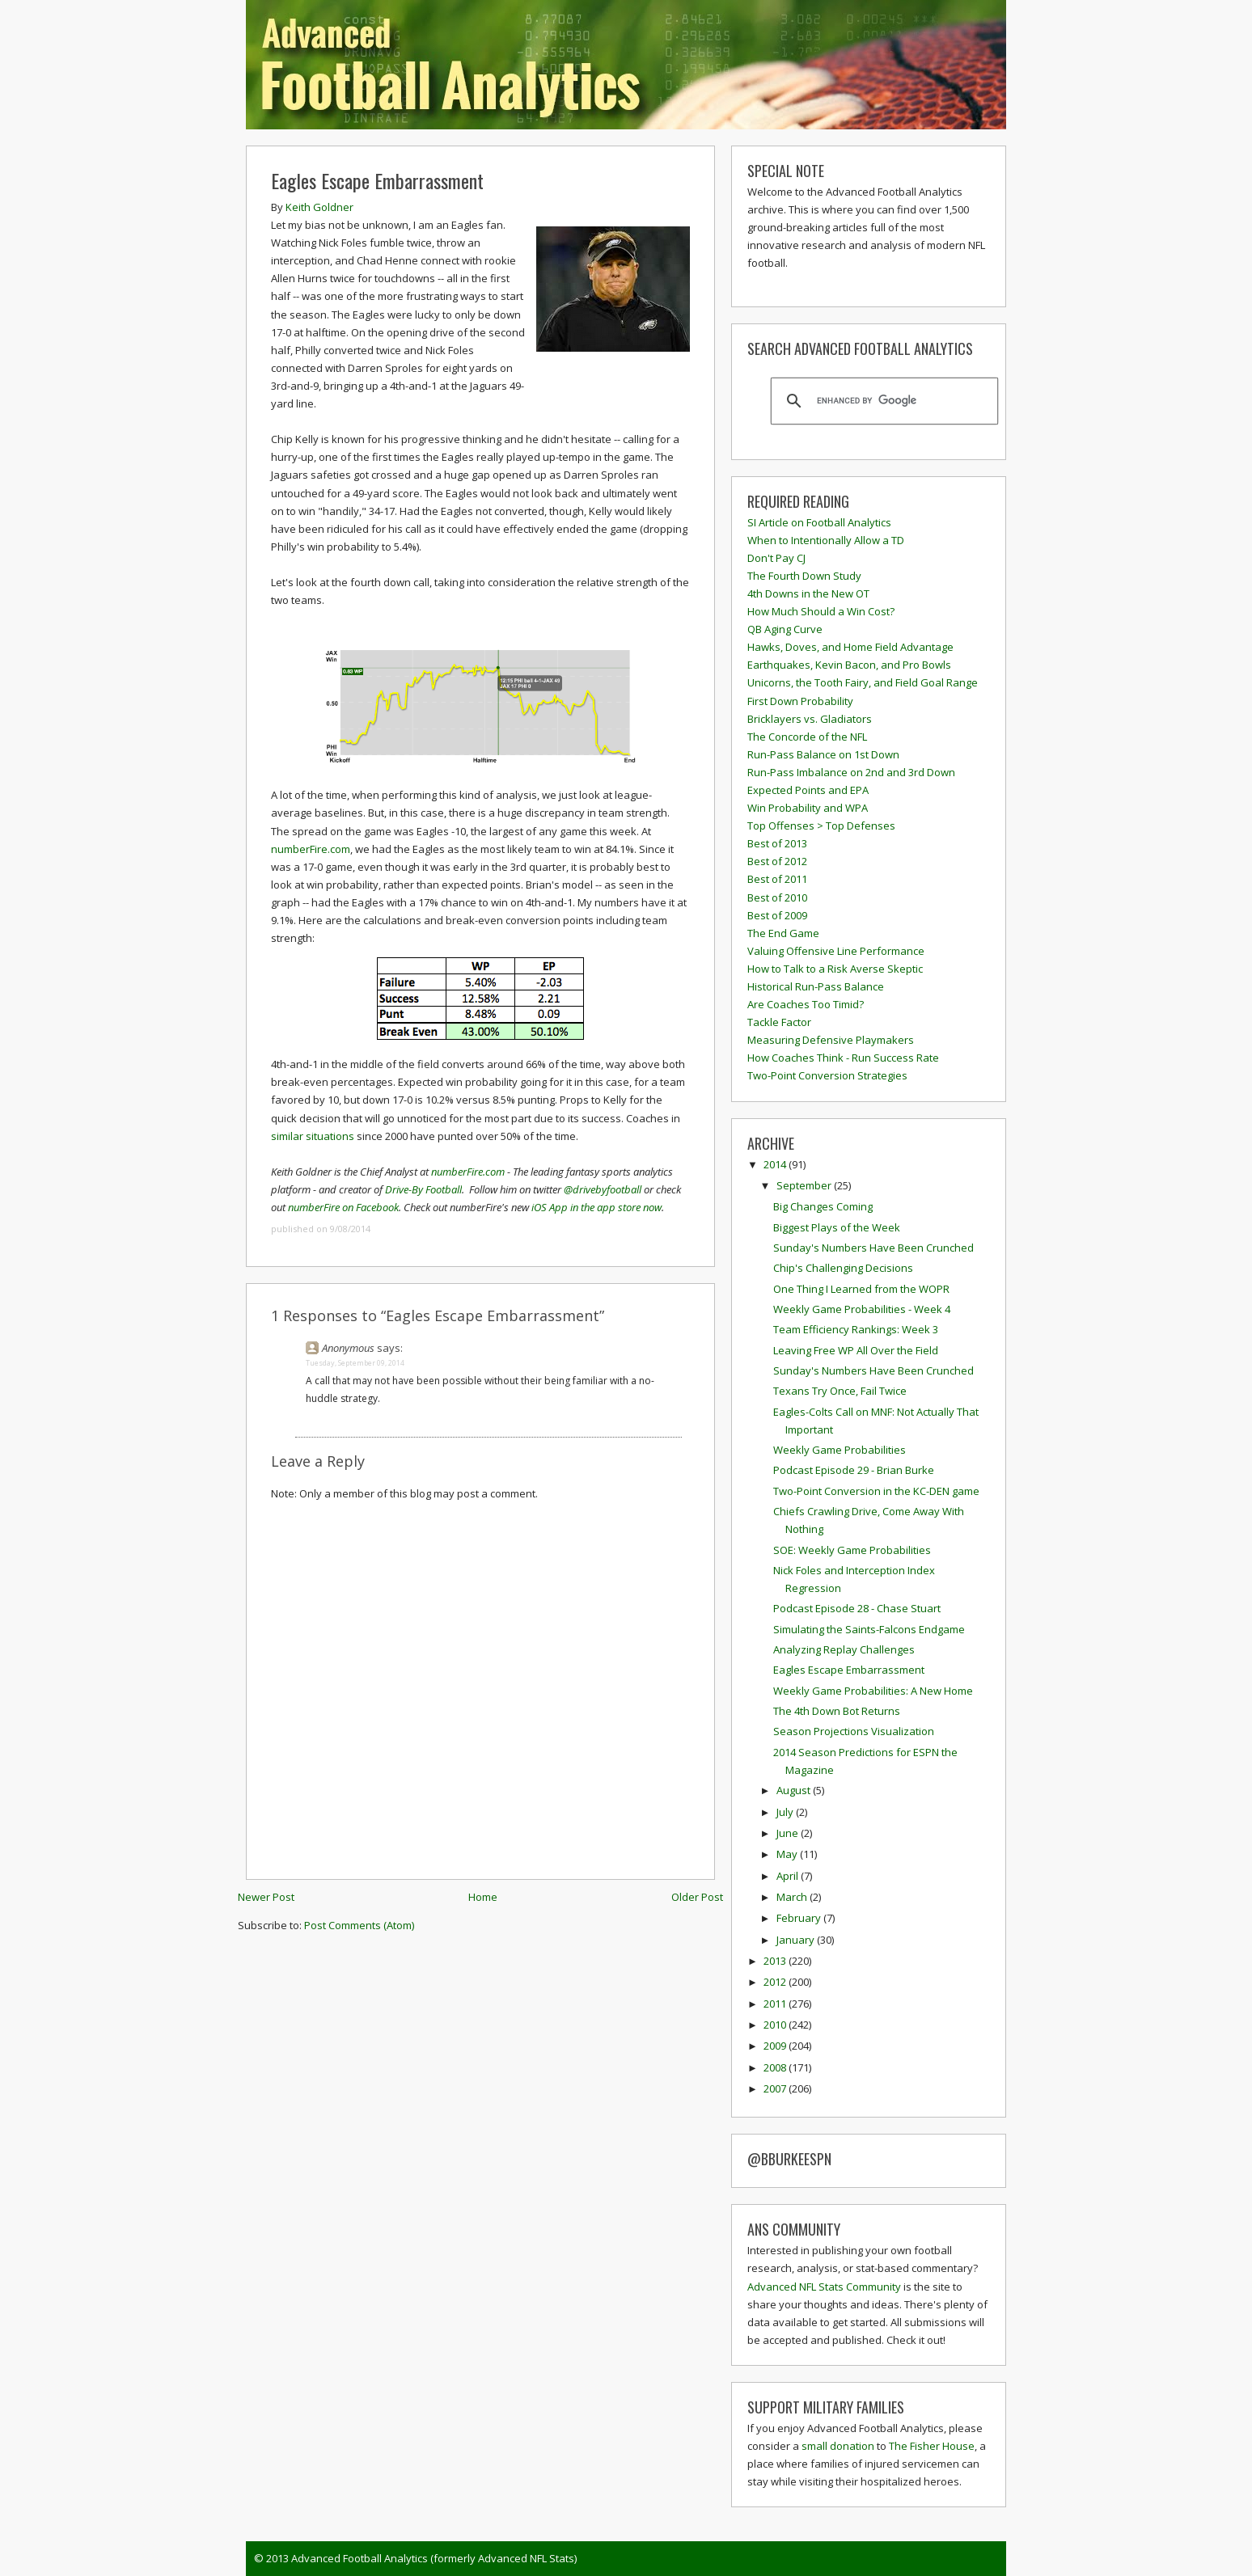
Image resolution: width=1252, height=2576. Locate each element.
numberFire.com (310, 849)
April (788, 1876)
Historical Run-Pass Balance (815, 986)
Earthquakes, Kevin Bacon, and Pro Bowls (849, 664)
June (788, 1833)
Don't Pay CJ (776, 558)
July (786, 1812)
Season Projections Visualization (853, 1731)
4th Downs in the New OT (808, 593)
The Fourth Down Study (804, 575)
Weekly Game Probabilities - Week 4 (861, 1309)
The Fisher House (932, 2446)
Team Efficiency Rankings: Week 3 (855, 1329)
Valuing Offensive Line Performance (835, 951)
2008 (776, 2067)
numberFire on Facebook (343, 1207)
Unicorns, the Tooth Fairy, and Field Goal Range (862, 682)
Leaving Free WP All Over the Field (855, 1350)
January (796, 1939)
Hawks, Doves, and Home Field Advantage (850, 647)
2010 (776, 2024)
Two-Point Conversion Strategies (827, 1075)
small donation (838, 2446)
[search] (882, 401)
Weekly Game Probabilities (839, 1449)
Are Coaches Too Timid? (805, 1004)
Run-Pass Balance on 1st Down (823, 754)
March (793, 1897)
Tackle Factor (779, 1022)
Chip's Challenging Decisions (843, 1268)
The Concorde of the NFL (807, 736)
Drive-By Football (423, 1189)
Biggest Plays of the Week (836, 1227)
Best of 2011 (777, 879)
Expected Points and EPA (808, 790)
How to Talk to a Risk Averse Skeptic (835, 968)
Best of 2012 (777, 861)
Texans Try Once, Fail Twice (840, 1390)
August (794, 1790)
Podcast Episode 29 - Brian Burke (853, 1470)
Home (482, 1897)
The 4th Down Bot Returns (836, 1711)
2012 (776, 1981)
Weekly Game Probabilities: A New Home (873, 1690)
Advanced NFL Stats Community (824, 2286)
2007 (776, 2088)
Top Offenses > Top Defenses (821, 825)
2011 (776, 2003)
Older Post (697, 1897)
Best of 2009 (777, 915)
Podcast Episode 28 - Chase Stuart (857, 1608)
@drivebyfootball (602, 1189)
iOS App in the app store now (596, 1207)
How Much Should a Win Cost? (821, 611)
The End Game (783, 933)
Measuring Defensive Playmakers (830, 1040)
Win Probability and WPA (807, 807)
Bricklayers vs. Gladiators (809, 719)
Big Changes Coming (823, 1206)
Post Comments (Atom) (359, 1925)
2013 (776, 1960)
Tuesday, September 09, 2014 (355, 1363)
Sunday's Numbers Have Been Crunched (873, 1247)
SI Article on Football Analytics (819, 522)
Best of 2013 (777, 843)
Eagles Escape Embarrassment (377, 180)
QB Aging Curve (785, 629)
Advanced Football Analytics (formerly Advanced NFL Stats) (434, 2558)
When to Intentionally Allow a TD (825, 540)
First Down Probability (800, 701)
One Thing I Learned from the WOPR (861, 1289)
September (805, 1185)
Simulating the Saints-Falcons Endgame (869, 1629)
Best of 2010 (777, 897)
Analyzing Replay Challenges (844, 1649)
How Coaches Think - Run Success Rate (843, 1057)
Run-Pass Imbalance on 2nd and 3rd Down (851, 772)
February (799, 1918)
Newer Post (266, 1897)
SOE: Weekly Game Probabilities (852, 1550)
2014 (776, 1164)
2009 (776, 2045)
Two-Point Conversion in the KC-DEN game (876, 1491)
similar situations (312, 1136)
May (788, 1854)
